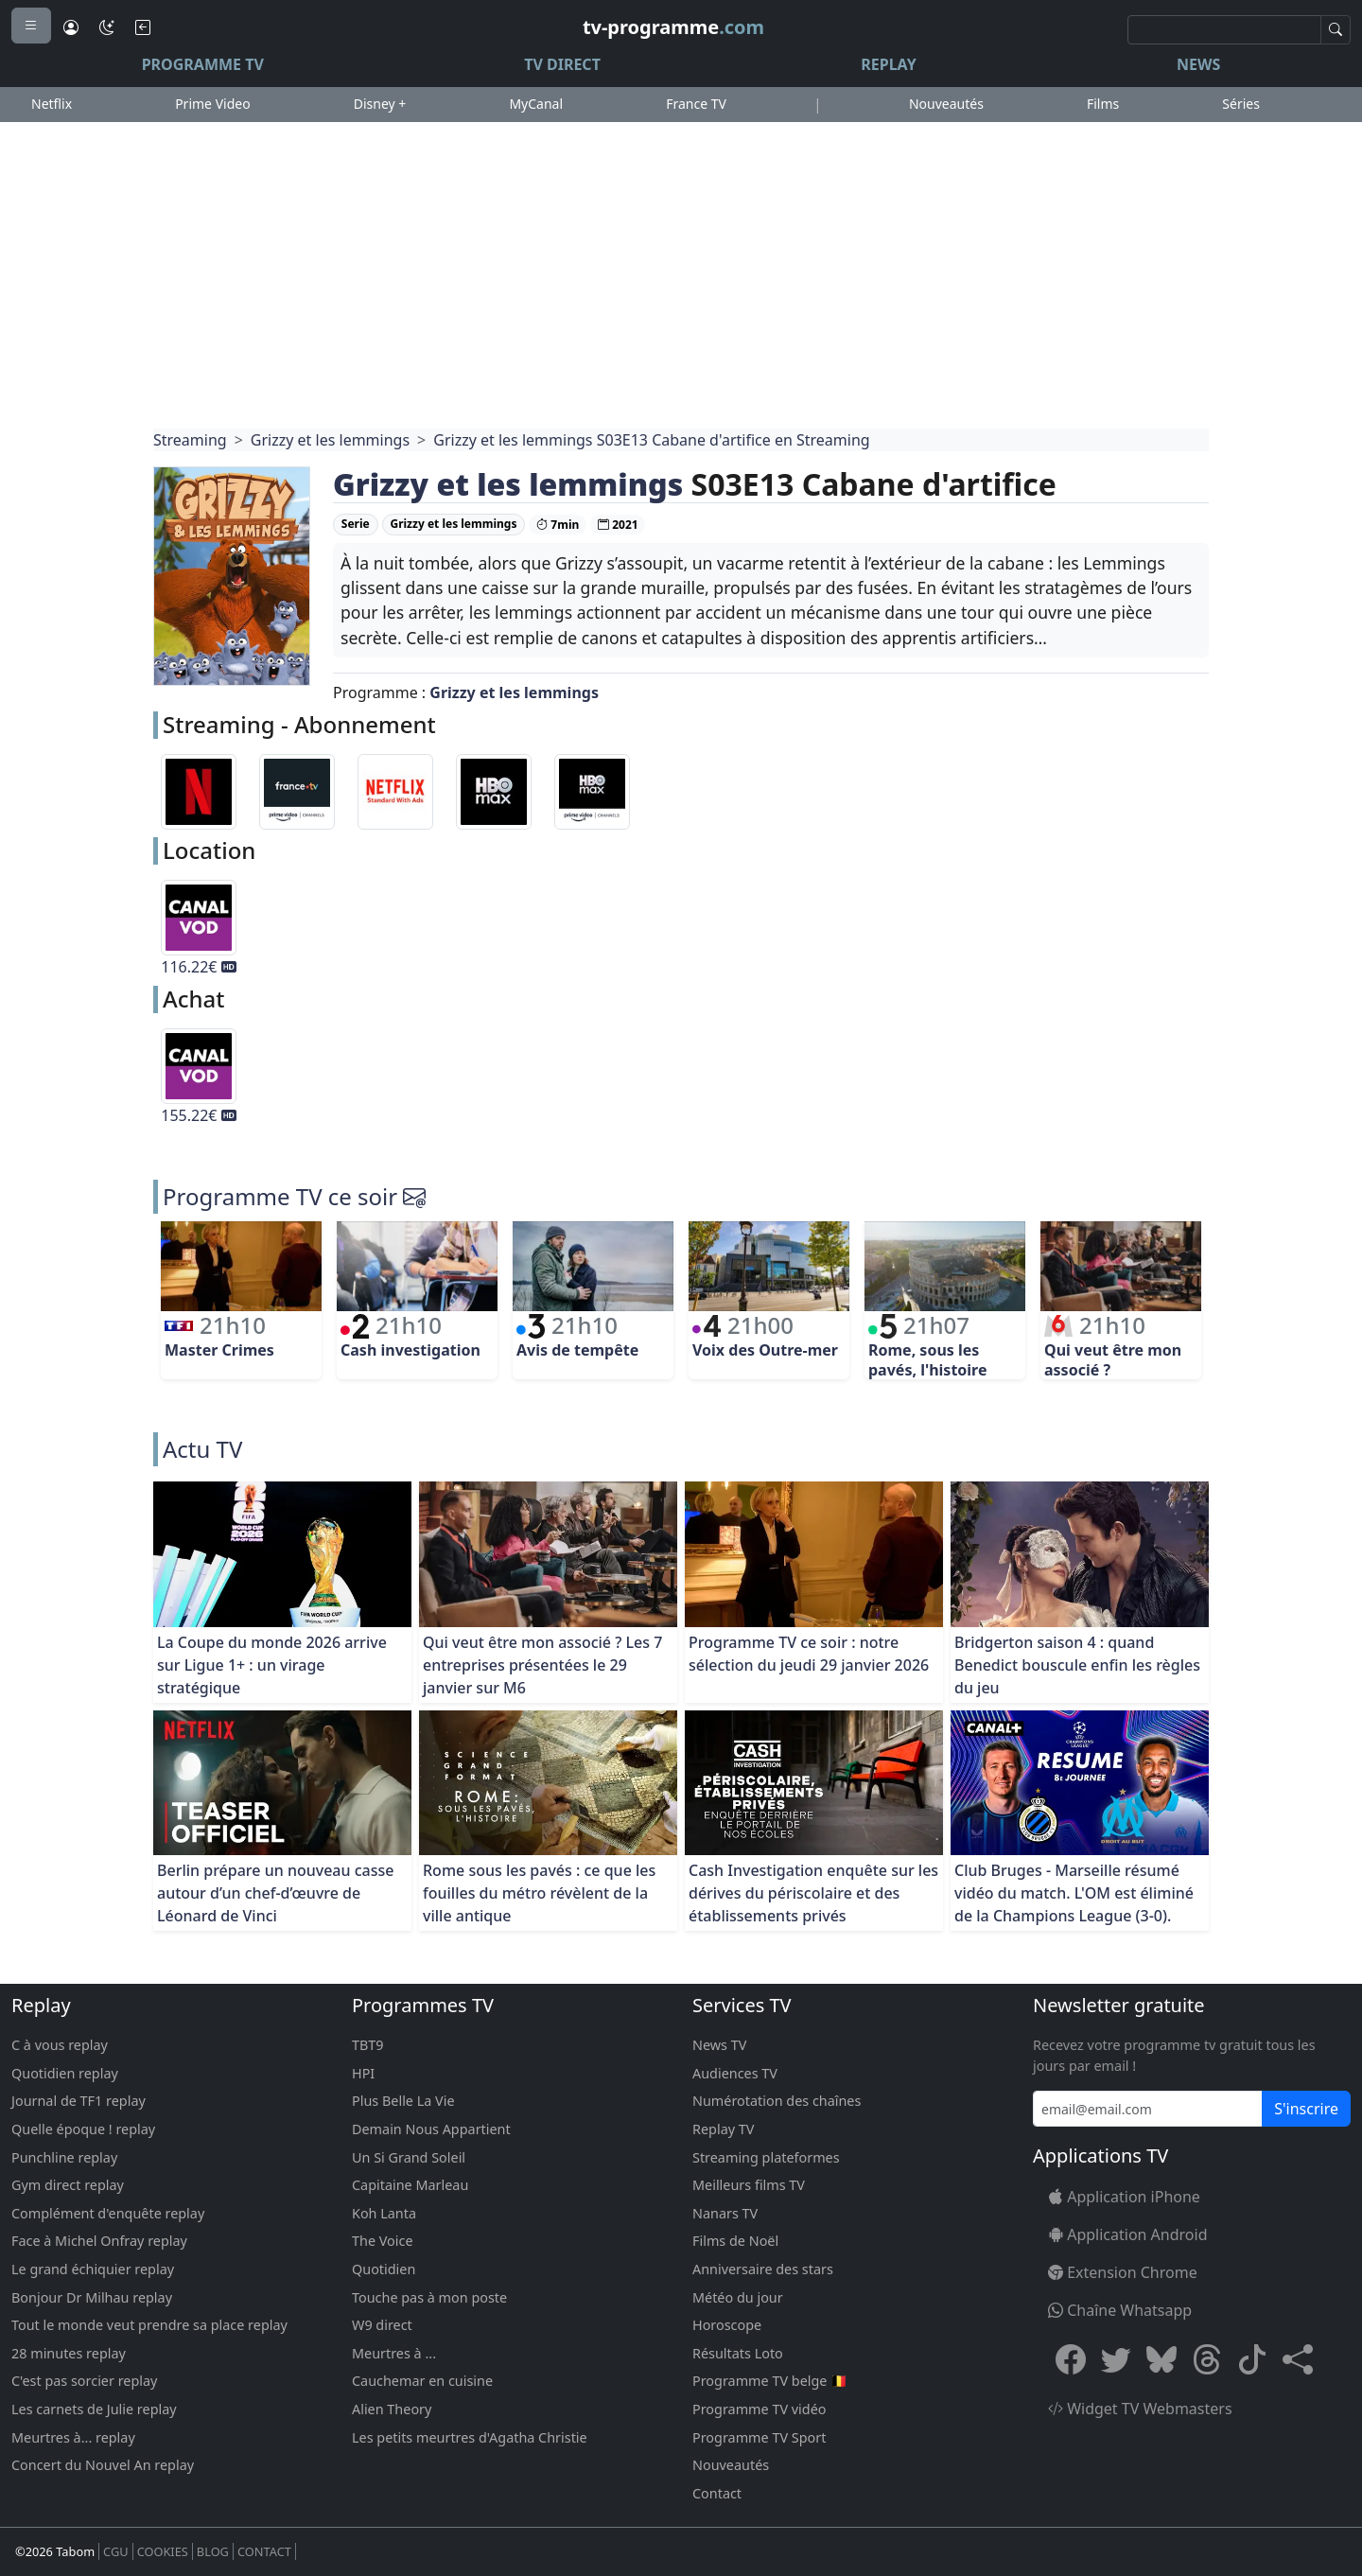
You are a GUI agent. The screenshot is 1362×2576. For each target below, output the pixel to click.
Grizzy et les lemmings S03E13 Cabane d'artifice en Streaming (651, 439)
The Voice (382, 2241)
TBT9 (368, 2045)
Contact (717, 2493)
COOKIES (162, 2551)
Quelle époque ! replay (83, 2129)
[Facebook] (1071, 2359)
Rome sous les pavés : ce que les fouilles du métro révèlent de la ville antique (539, 1893)
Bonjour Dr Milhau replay (91, 2297)
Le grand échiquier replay (92, 2269)
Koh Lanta (384, 2213)
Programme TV (203, 64)
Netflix (51, 104)
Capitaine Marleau (410, 2185)
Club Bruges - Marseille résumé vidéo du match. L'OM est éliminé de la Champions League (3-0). (1074, 1893)
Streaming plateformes (766, 2157)
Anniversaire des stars (762, 2269)
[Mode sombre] (107, 27)
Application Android (1128, 2234)
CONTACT (264, 2551)
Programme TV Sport (759, 2437)
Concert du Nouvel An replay (102, 2465)
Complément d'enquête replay (107, 2213)
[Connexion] (71, 27)
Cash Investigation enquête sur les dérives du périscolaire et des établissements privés (813, 1893)
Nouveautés (946, 104)
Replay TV (723, 2129)
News (1198, 64)
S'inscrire (1306, 2108)
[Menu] (31, 26)
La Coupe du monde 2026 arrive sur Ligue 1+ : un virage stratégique (272, 1665)
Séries (1241, 104)
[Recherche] (1224, 29)
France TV (696, 104)
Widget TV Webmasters (1140, 2408)
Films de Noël (735, 2241)
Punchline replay (64, 2157)
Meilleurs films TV (748, 2185)
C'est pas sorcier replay (84, 2381)
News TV (719, 2045)
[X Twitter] (1116, 2359)
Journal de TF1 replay (78, 2101)
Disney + (380, 104)
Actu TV (202, 1448)
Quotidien (383, 2269)
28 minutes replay (68, 2353)
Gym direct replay (67, 2185)
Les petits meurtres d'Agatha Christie (469, 2437)
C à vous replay (59, 2045)
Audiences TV (734, 2073)
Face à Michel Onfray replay (99, 2241)
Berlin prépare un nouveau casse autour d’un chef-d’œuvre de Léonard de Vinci (275, 1893)
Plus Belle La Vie (403, 2101)
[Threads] (1207, 2359)
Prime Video (212, 104)
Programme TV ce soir (280, 1196)
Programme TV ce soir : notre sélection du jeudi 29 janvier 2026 (809, 1653)
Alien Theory (391, 2409)
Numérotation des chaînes (776, 2101)
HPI (363, 2073)
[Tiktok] (1252, 2359)
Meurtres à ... (394, 2353)
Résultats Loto (737, 2353)
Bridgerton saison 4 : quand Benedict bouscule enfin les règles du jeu (1077, 1665)
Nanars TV (725, 2213)
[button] (1298, 2359)
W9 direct (382, 2325)
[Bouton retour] (143, 27)
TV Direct (562, 64)
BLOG (213, 2551)
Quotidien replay (64, 2073)
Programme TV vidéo (759, 2409)
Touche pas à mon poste (429, 2297)
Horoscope (726, 2325)
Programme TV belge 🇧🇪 (769, 2381)
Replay (888, 64)
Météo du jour (737, 2297)
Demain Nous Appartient (431, 2129)
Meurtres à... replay (73, 2437)
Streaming (190, 439)
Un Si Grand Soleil (408, 2157)
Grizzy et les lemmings (330, 439)
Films (1103, 104)
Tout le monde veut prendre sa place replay (149, 2325)
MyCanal (536, 104)
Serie (355, 524)
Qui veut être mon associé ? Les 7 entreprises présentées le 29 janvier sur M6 (542, 1665)
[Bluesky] (1161, 2359)
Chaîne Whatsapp (1120, 2310)
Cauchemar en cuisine (422, 2381)
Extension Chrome (1122, 2272)
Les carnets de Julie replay (94, 2409)
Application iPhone (1124, 2196)
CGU (116, 2551)
